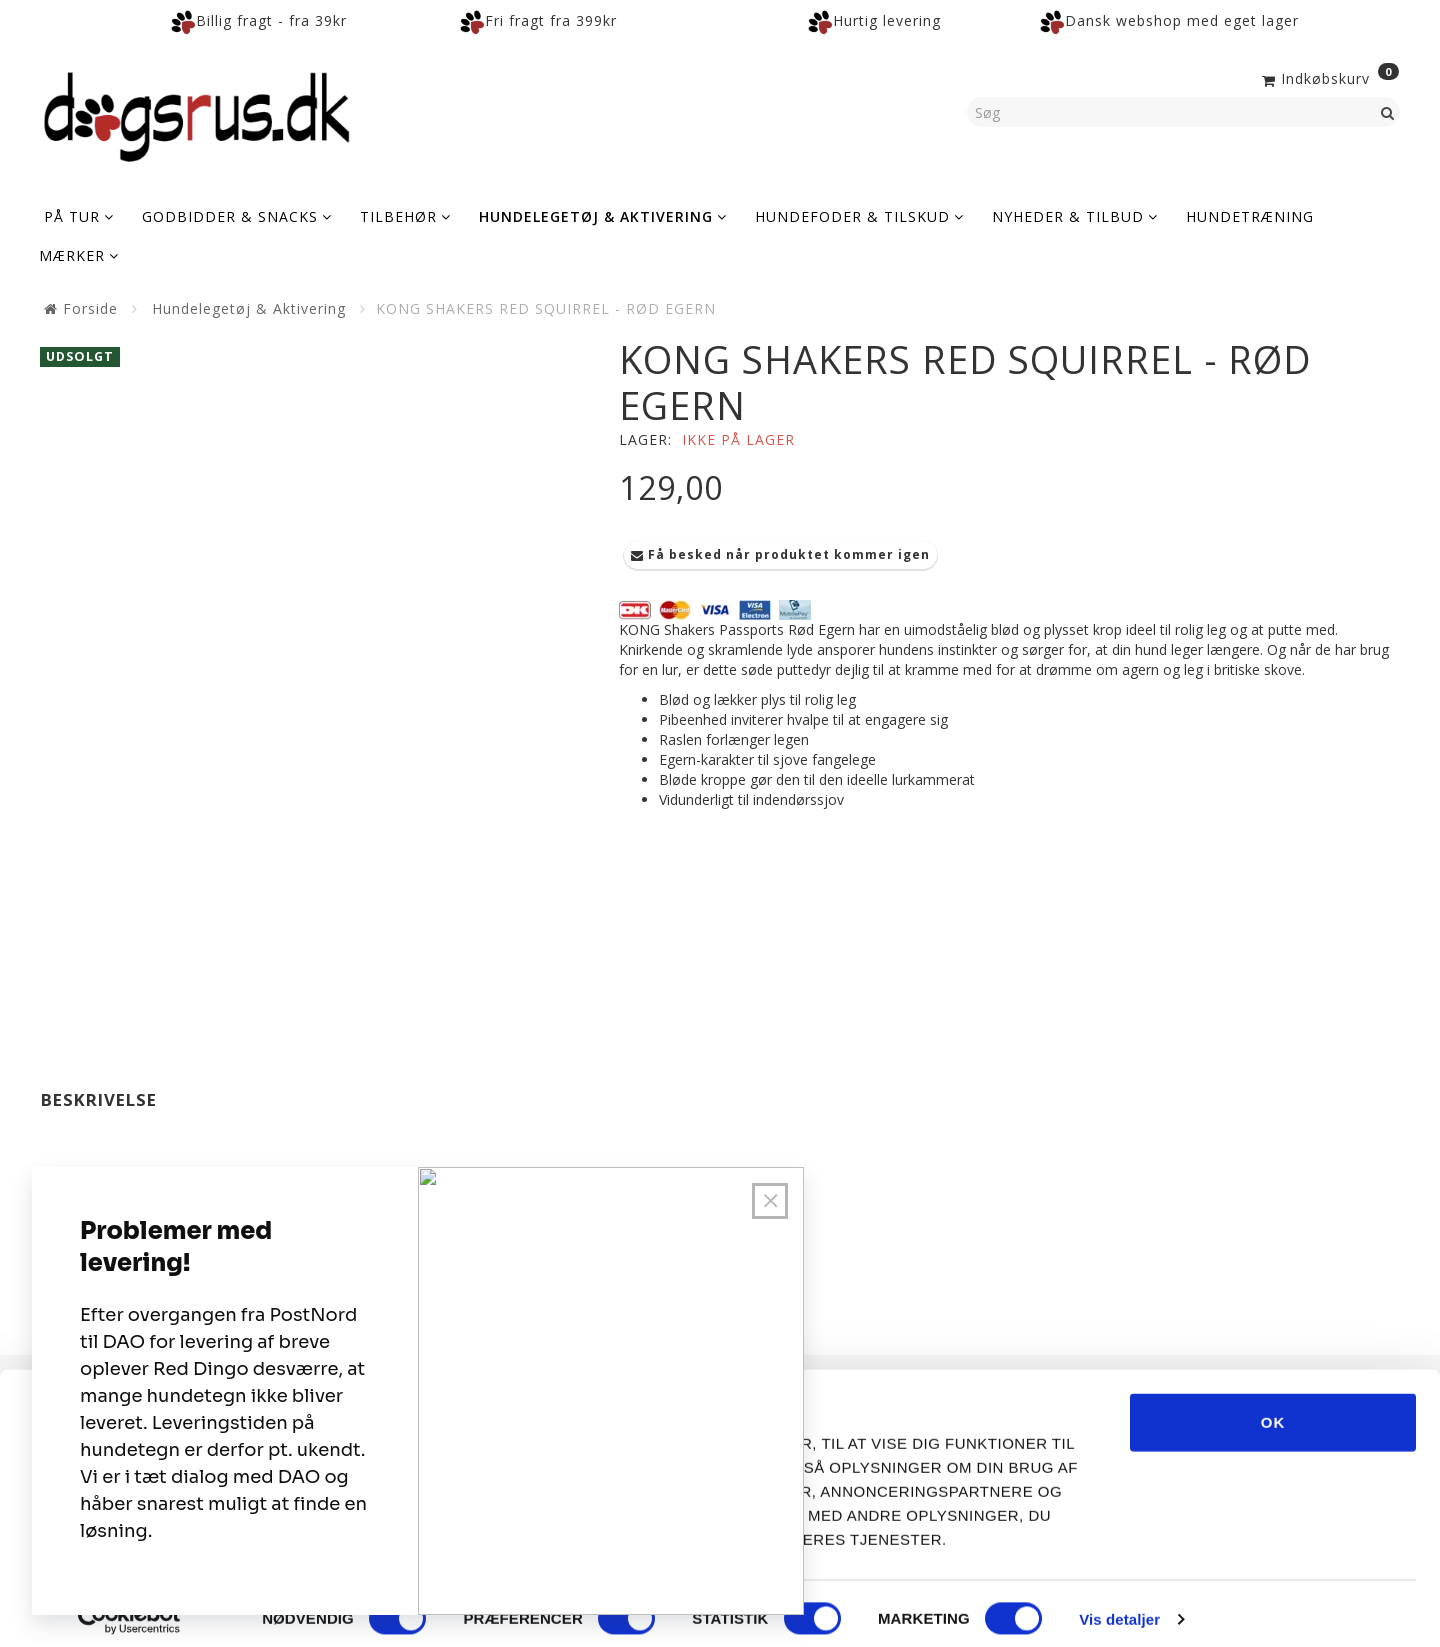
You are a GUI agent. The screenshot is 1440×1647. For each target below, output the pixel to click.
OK (1273, 1410)
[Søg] (1388, 112)
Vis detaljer (1119, 1607)
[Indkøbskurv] (1328, 77)
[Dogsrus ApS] (197, 114)
